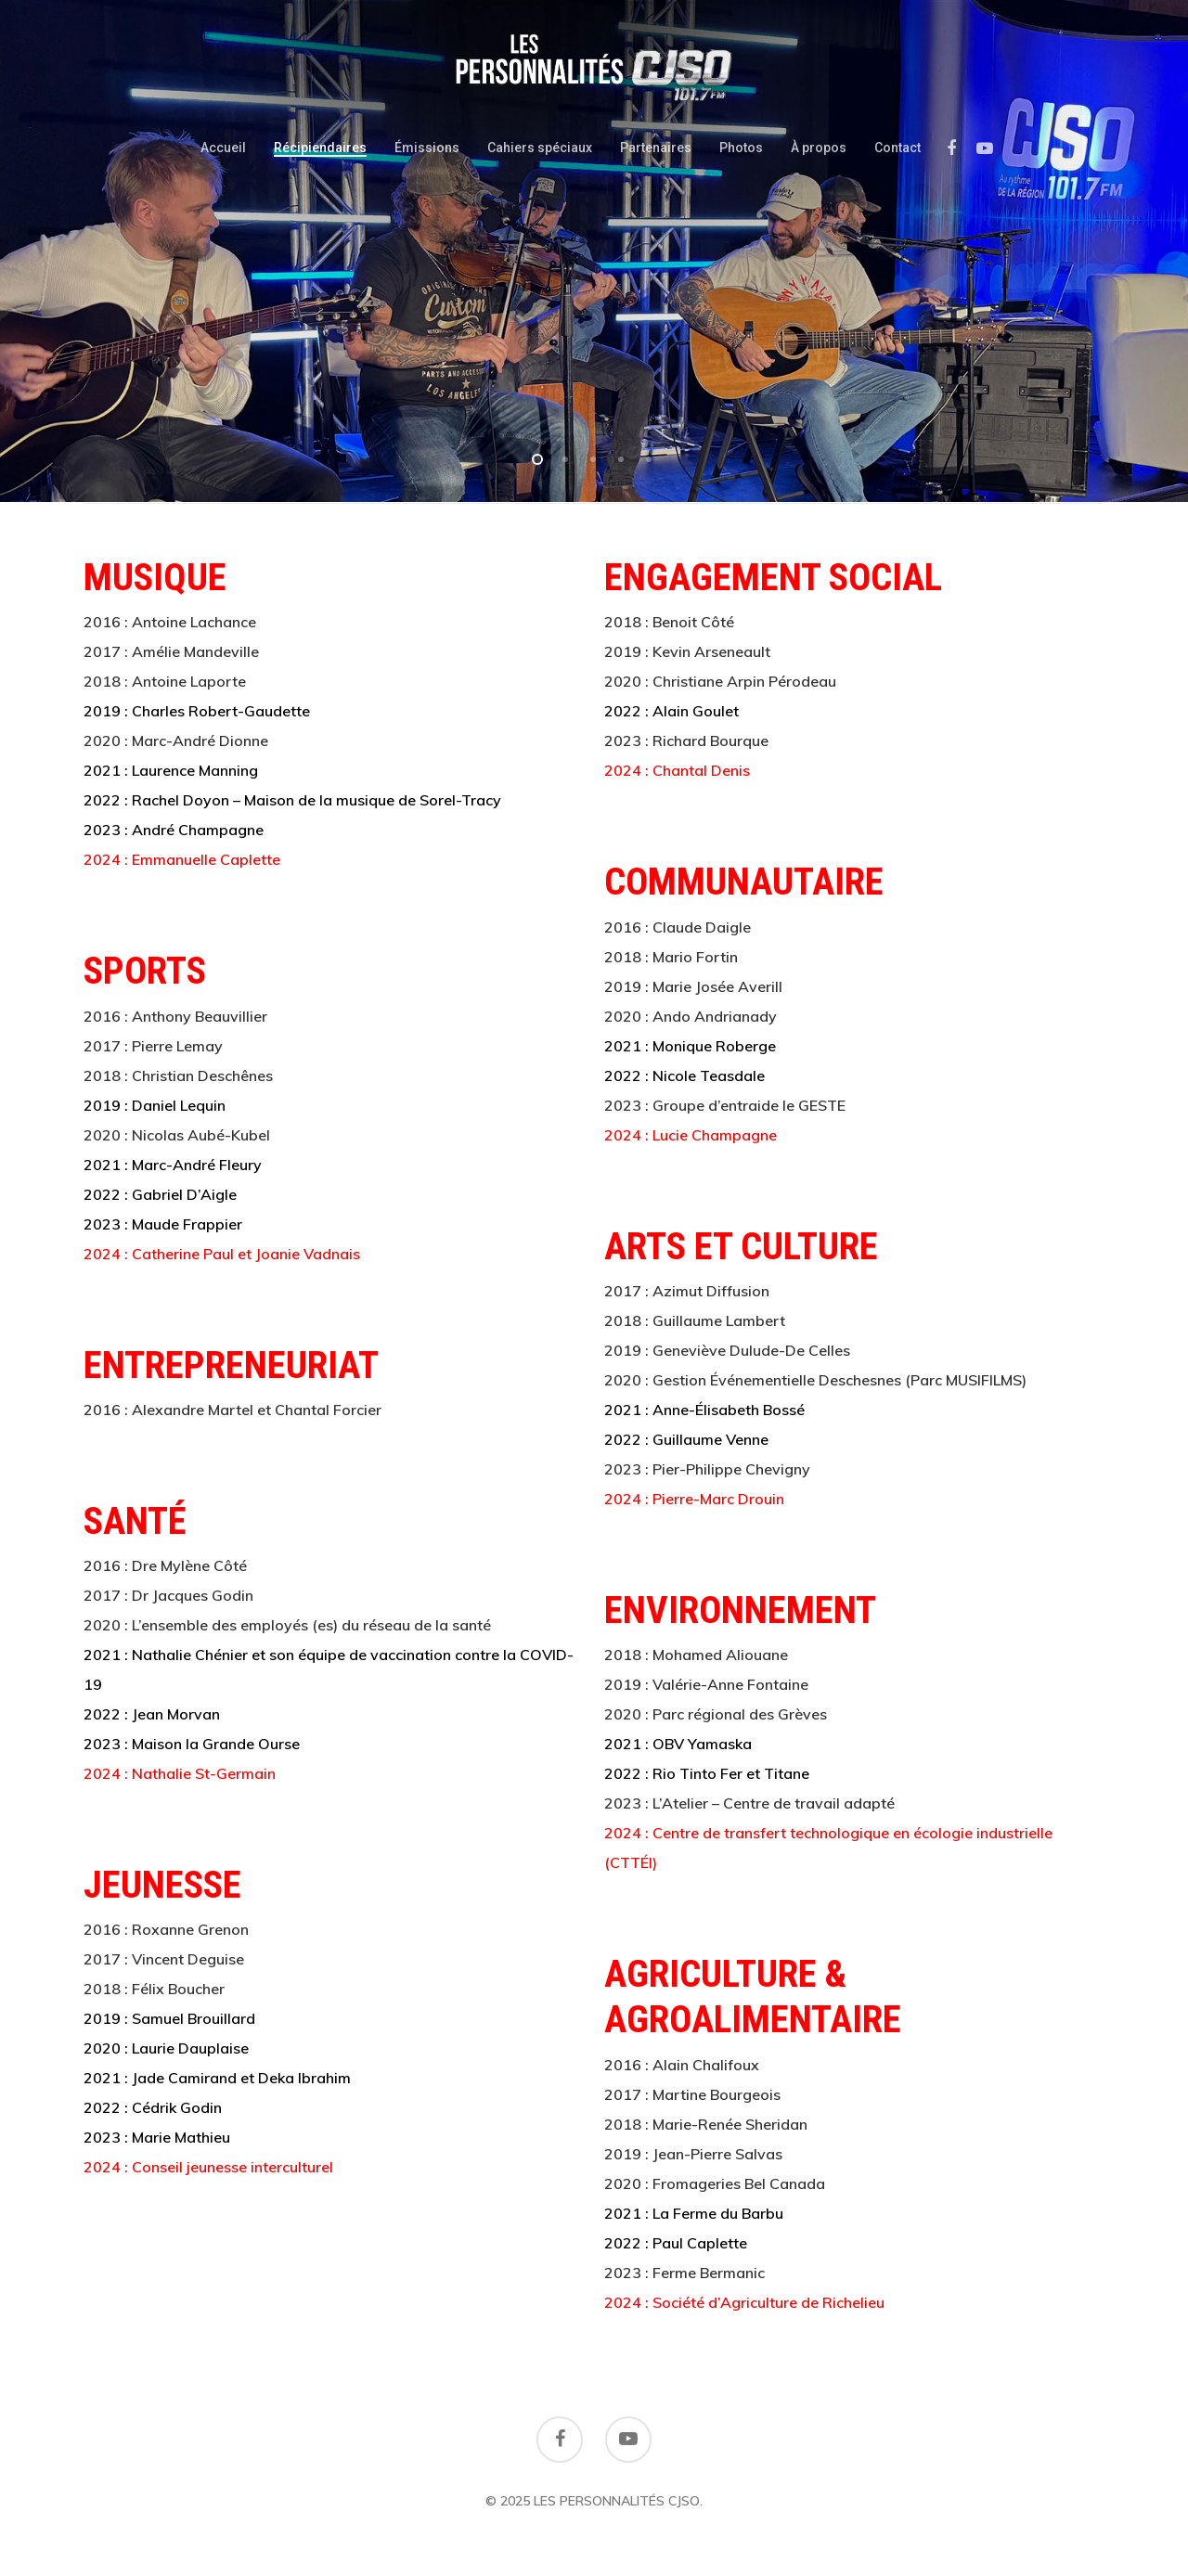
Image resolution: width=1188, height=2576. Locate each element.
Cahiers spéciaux (539, 148)
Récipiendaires (320, 148)
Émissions (426, 148)
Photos (741, 148)
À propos (818, 148)
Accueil (223, 148)
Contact (897, 148)
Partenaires (655, 148)
